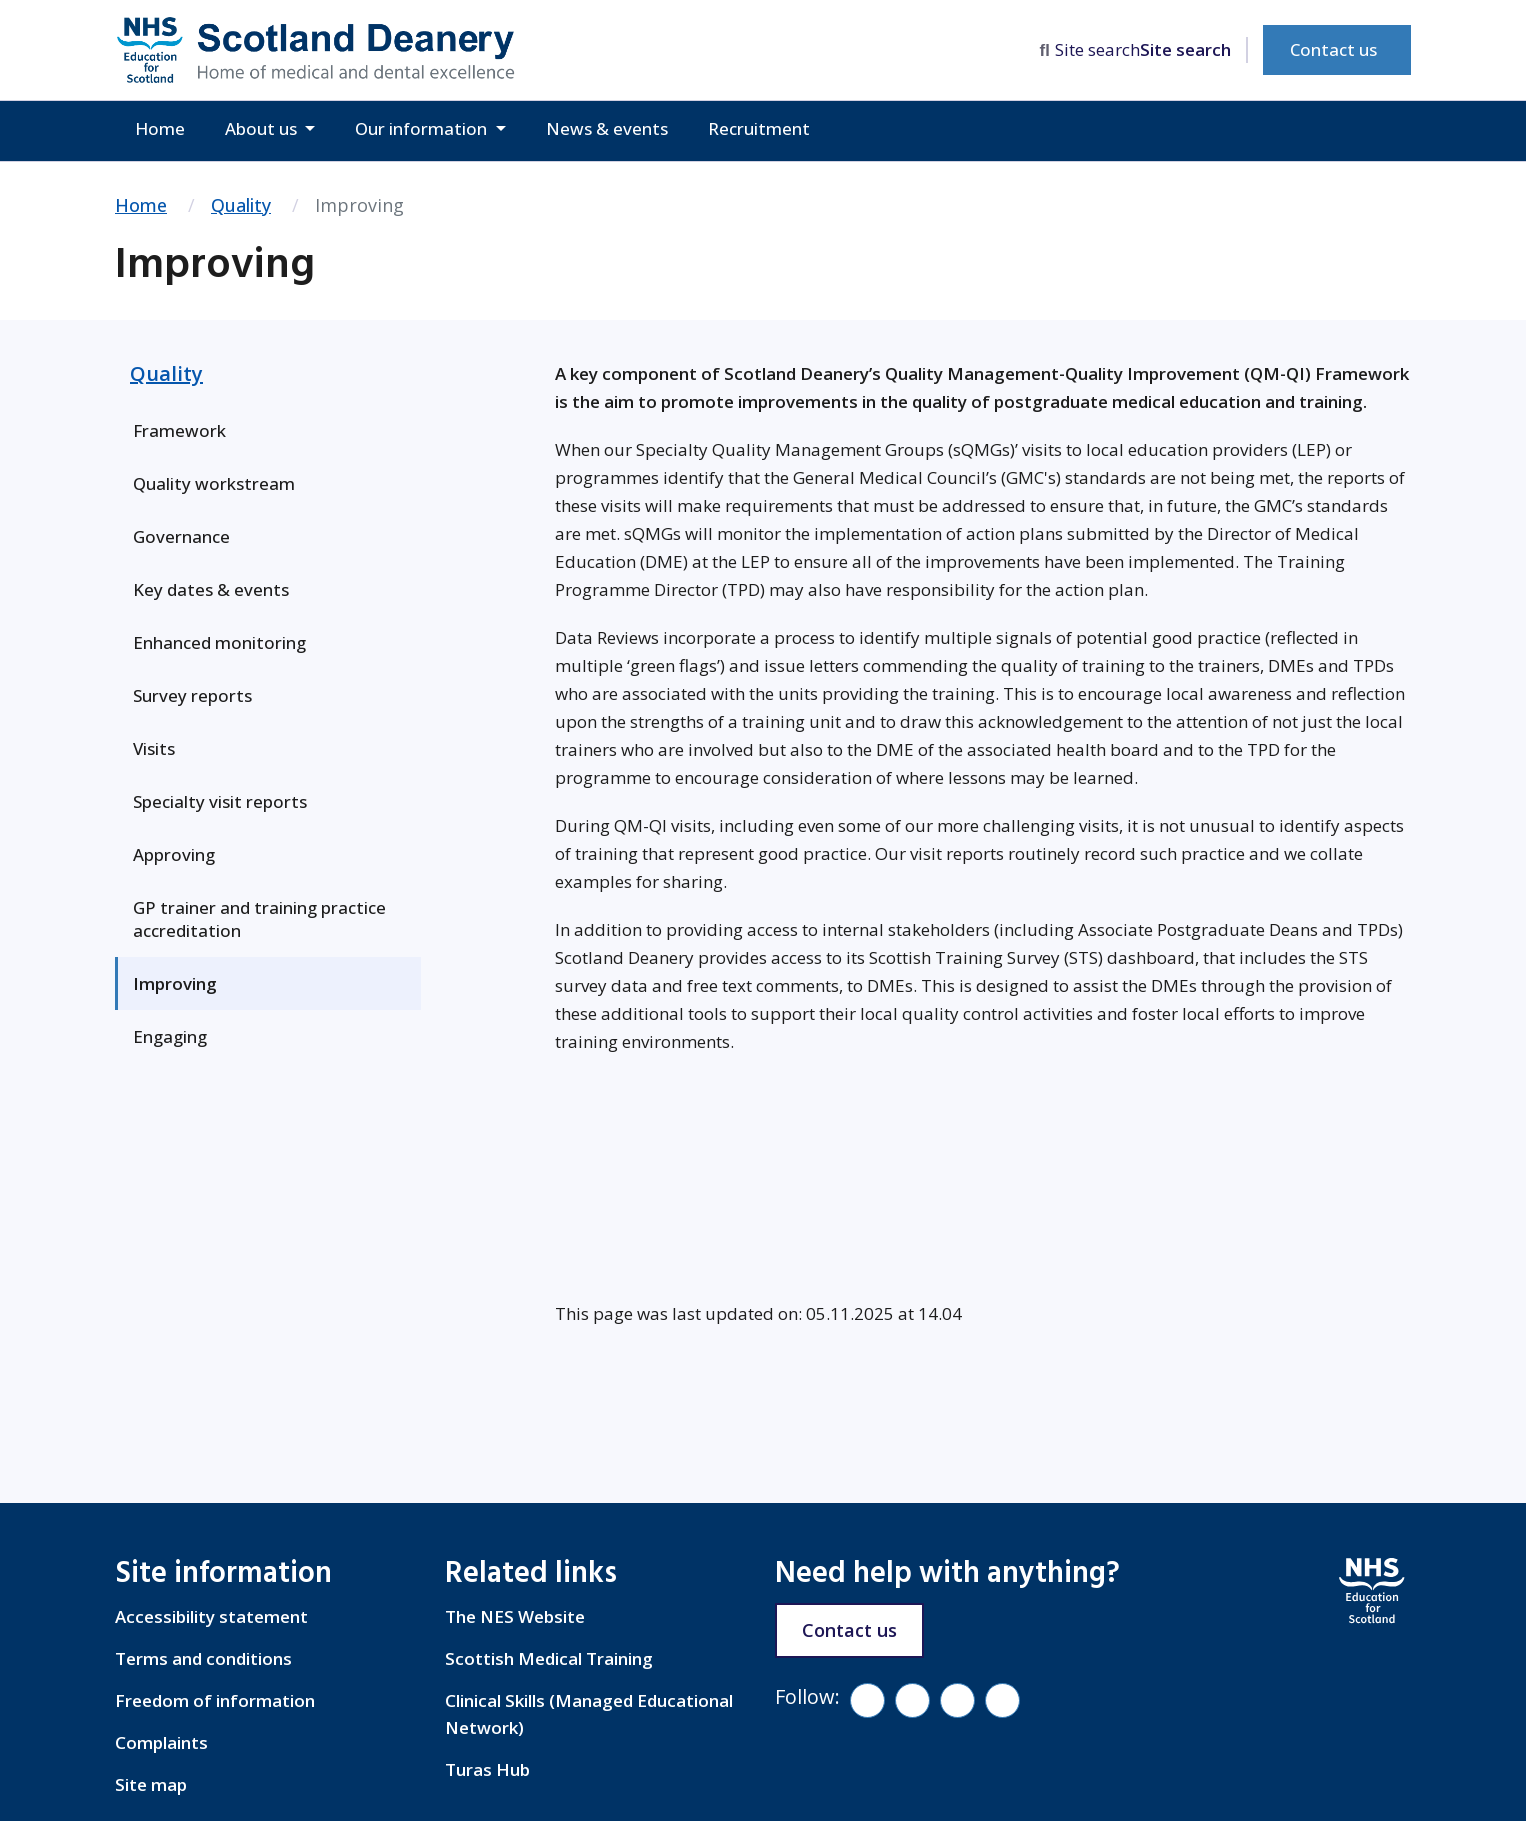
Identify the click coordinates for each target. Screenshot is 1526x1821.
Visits (154, 748)
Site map (151, 1784)
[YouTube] (957, 1700)
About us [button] (263, 128)
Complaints (161, 1742)
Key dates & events (211, 589)
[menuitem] (268, 430)
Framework (179, 430)
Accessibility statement (211, 1616)
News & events (607, 128)
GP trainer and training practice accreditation (259, 919)
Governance (181, 536)
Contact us (1333, 49)
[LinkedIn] (1002, 1700)
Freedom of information (215, 1700)
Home (160, 128)
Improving (175, 983)
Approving (174, 854)
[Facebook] (867, 1700)
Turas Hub (487, 1769)
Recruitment (759, 128)
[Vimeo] (912, 1700)
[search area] (1144, 50)
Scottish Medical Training (549, 1658)
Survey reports (192, 695)
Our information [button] (423, 128)
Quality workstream (214, 483)
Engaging (170, 1036)
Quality (241, 205)
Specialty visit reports (220, 801)
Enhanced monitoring (219, 642)
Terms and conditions (203, 1658)
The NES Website (515, 1616)
